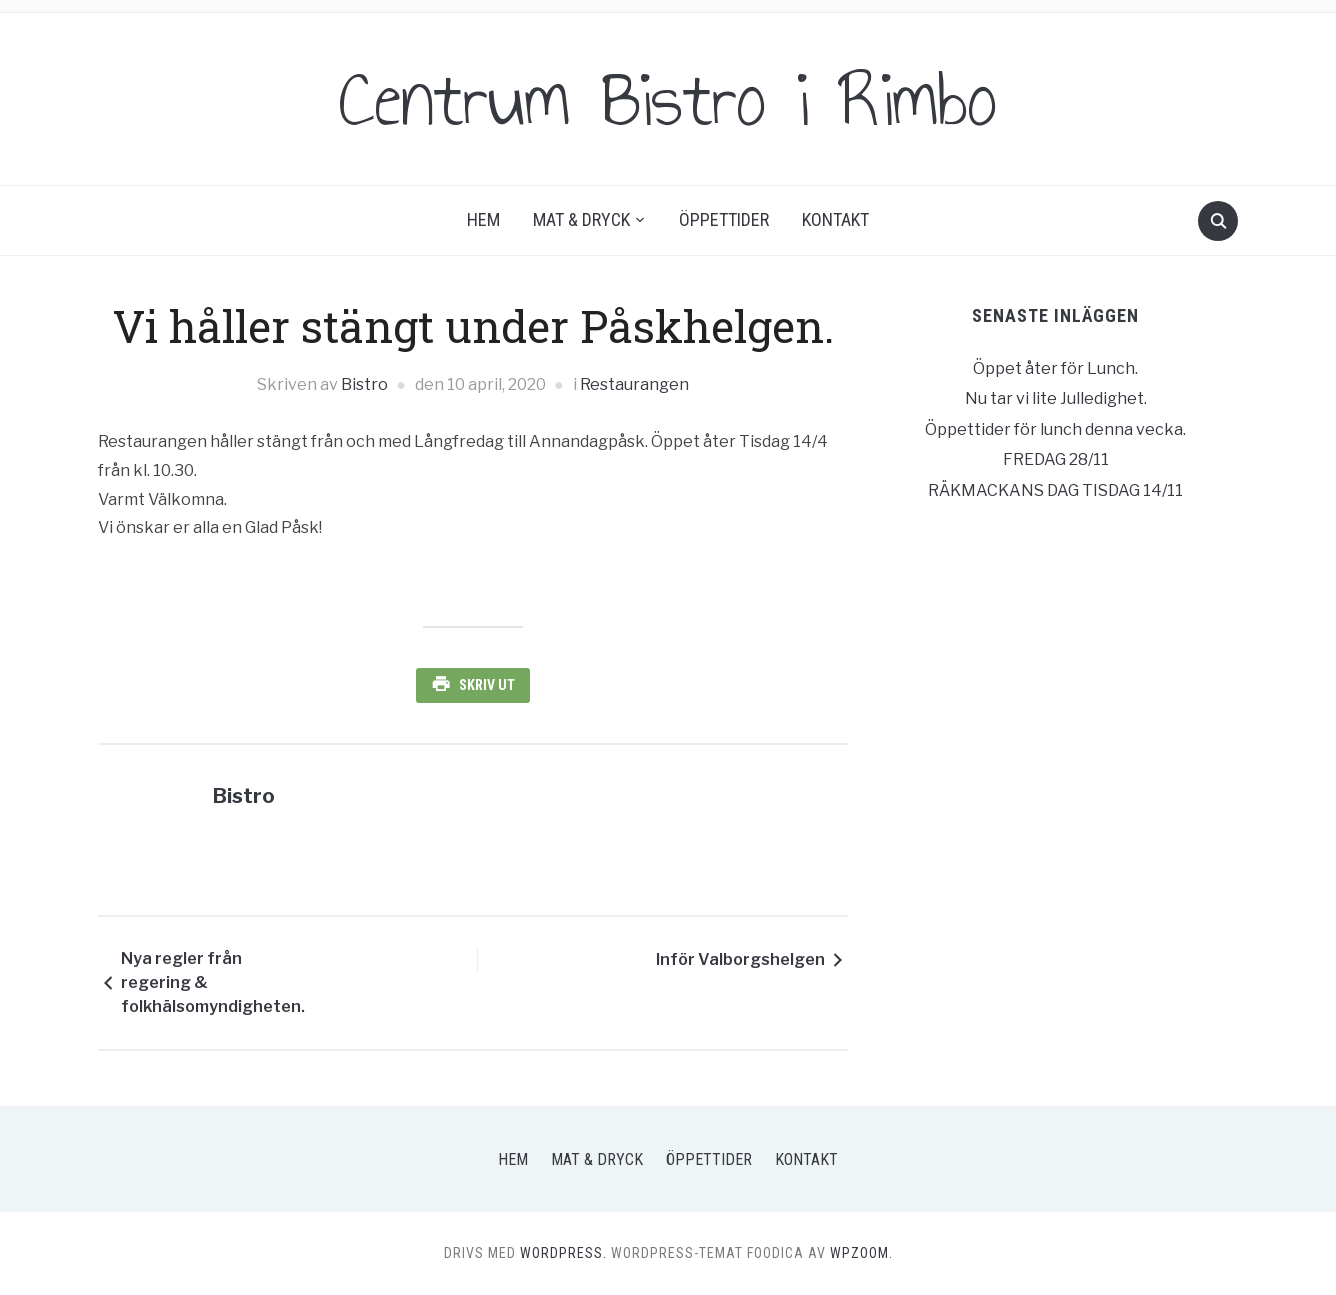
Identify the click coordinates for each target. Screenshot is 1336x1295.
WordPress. (563, 1253)
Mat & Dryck (581, 219)
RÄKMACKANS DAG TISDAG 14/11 (1055, 490)
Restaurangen (634, 384)
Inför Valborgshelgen (740, 959)
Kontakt (835, 219)
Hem (483, 219)
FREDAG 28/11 (1056, 459)
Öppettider (724, 219)
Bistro (364, 384)
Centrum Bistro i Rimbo (668, 99)
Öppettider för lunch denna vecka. (1055, 429)
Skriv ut (487, 685)
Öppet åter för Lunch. (1055, 368)
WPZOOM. (861, 1253)
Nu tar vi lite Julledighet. (1056, 398)
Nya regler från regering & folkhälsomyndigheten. (213, 982)
